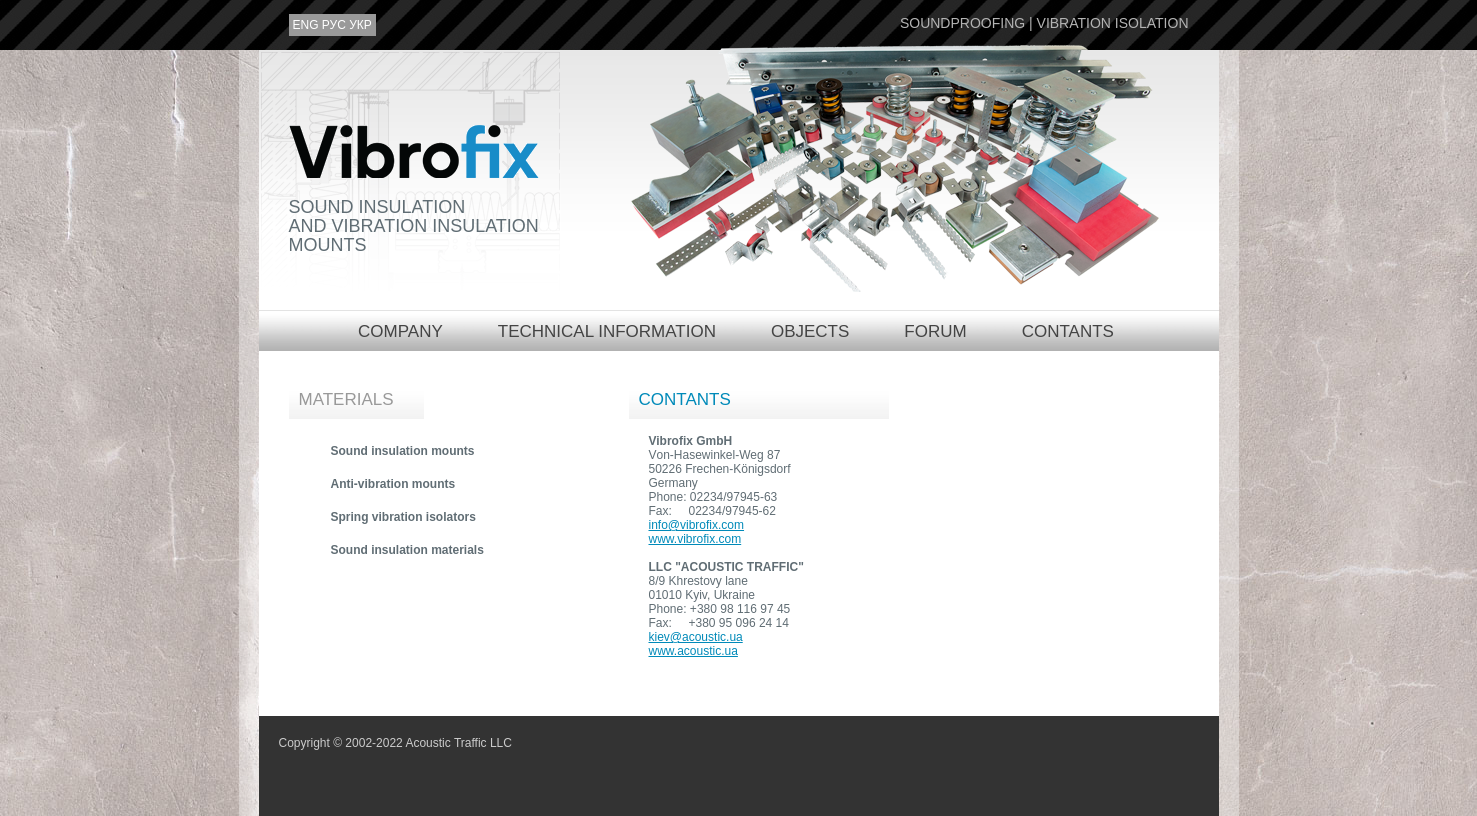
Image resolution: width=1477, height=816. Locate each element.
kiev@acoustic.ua (696, 637)
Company (400, 331)
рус (334, 25)
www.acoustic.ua (693, 651)
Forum (935, 331)
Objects (810, 331)
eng (306, 25)
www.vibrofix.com (695, 539)
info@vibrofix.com (697, 525)
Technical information (607, 331)
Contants (1068, 331)
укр (360, 25)
